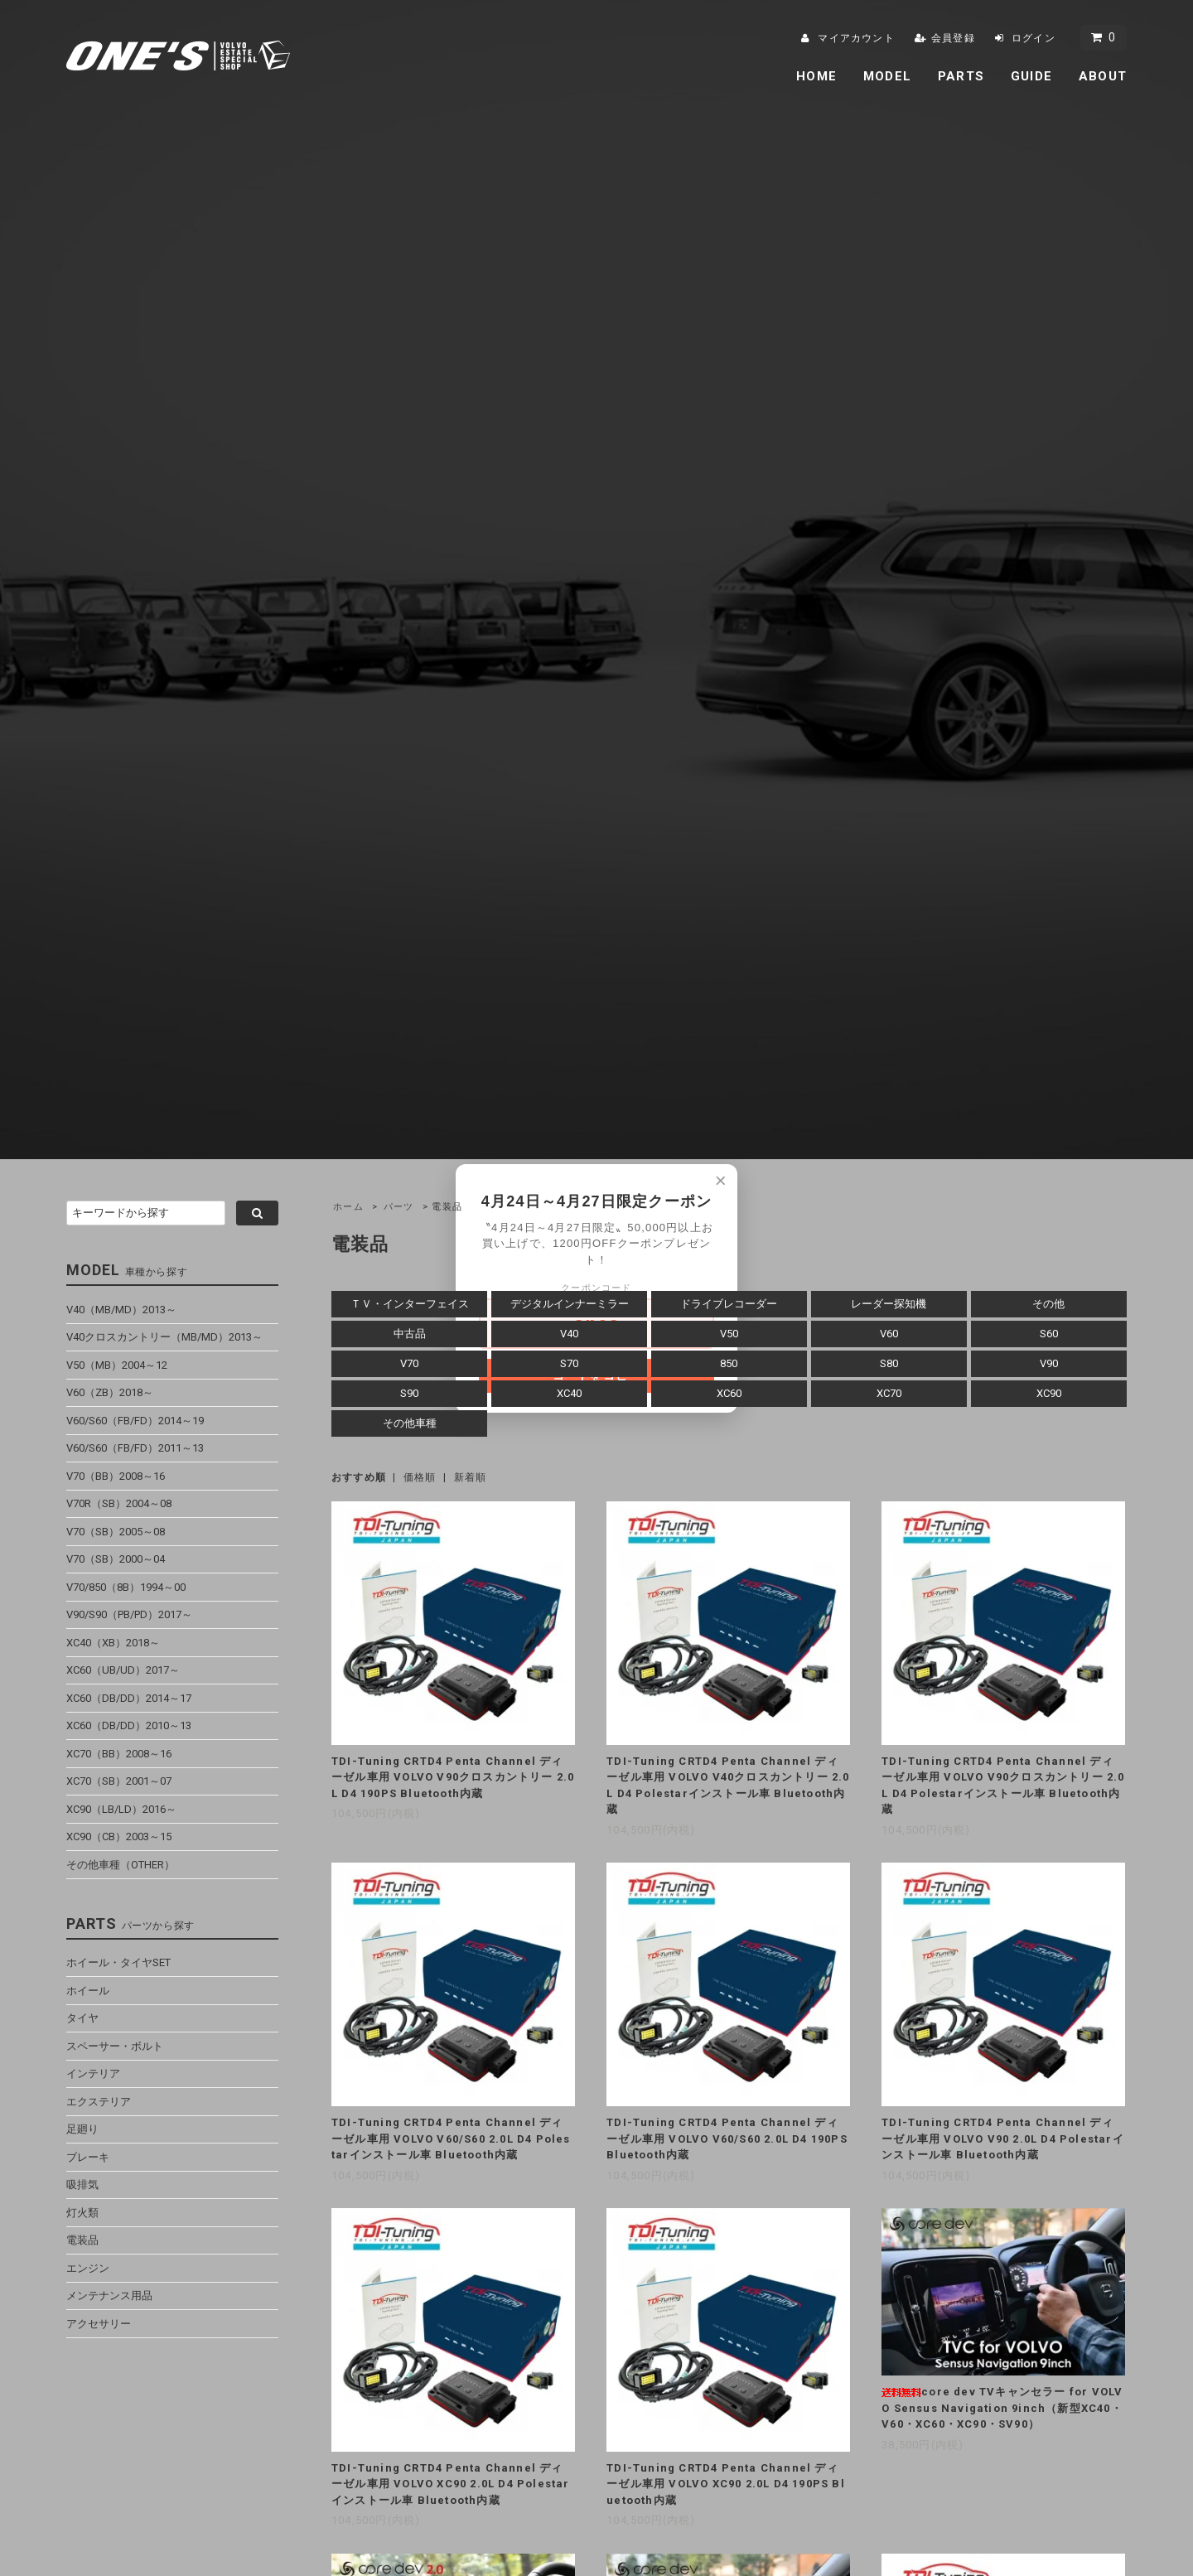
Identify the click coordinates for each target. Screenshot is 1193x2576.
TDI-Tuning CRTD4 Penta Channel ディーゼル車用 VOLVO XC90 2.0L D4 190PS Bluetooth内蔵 (725, 2484)
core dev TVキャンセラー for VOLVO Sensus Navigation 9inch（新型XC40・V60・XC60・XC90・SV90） (1002, 2407)
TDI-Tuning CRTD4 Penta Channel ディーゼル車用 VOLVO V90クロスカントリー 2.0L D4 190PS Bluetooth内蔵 (452, 1777)
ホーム (348, 1206)
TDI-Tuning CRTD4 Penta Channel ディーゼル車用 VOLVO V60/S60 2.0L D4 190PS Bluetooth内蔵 (727, 2138)
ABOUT (1103, 76)
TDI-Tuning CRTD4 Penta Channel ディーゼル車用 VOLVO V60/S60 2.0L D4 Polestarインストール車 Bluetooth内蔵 (451, 2138)
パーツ (399, 1206)
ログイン (1033, 38)
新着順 (470, 1477)
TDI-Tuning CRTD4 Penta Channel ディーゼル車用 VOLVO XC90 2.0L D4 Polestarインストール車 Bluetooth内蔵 (450, 2484)
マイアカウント (856, 38)
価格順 (420, 1477)
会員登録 (953, 38)
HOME (816, 76)
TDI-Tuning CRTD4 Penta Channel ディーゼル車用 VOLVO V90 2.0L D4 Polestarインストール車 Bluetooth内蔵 (1002, 2138)
